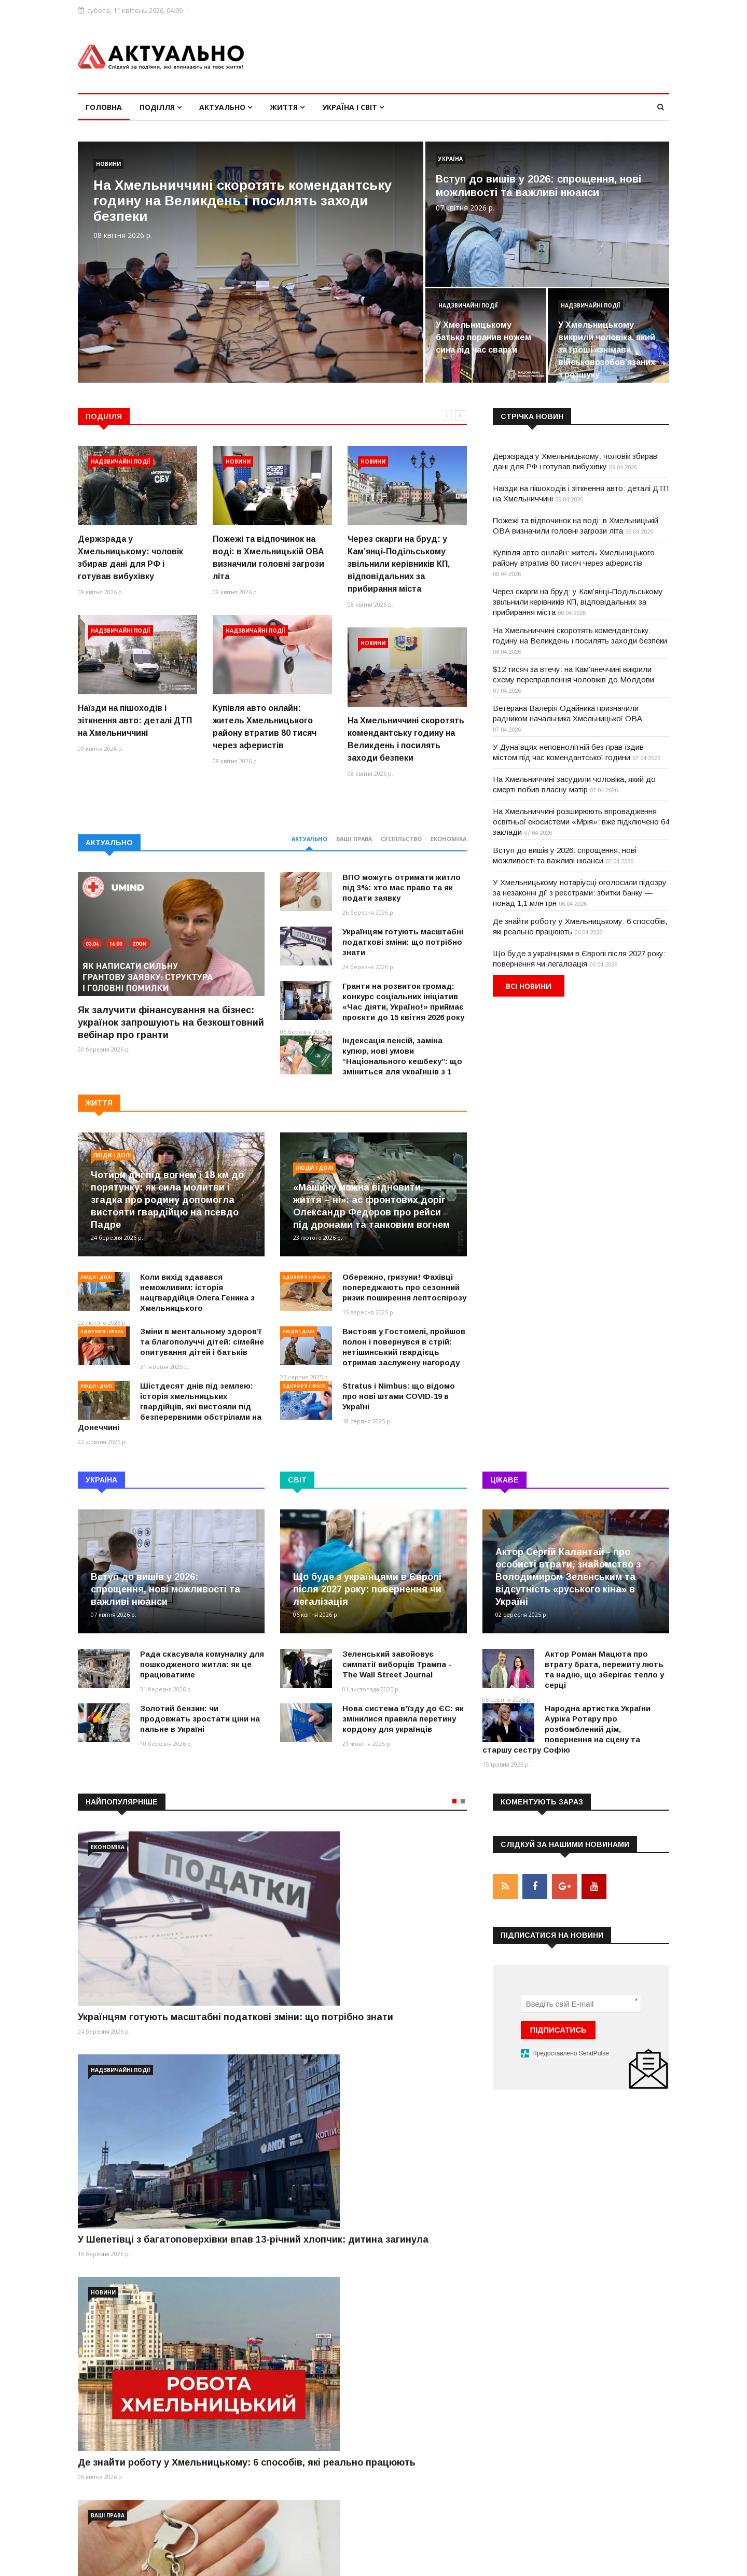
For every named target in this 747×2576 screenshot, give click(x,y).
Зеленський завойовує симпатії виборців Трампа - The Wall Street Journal (396, 1664)
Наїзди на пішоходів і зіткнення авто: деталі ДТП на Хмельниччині (135, 720)
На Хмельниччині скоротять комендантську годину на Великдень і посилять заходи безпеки (242, 200)
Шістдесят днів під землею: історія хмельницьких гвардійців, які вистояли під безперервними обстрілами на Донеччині (169, 1406)
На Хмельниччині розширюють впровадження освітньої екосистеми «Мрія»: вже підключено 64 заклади (581, 821)
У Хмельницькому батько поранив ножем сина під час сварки (483, 337)
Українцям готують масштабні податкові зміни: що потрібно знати (402, 942)
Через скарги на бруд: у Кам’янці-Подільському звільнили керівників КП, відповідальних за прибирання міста (399, 564)
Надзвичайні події (468, 305)
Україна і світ (353, 107)
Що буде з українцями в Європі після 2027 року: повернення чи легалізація (367, 1589)
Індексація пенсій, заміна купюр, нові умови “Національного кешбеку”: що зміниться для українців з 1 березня (371, 1061)
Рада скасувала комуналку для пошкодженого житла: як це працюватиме (202, 1664)
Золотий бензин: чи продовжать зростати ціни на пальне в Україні (200, 1718)
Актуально (225, 107)
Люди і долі (112, 1155)
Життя (287, 107)
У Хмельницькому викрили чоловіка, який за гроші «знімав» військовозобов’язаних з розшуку (606, 349)
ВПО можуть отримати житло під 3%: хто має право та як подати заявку (401, 887)
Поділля (161, 107)
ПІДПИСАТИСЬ (558, 2027)
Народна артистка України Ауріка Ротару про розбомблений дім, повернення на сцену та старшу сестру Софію (566, 1729)
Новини (108, 163)
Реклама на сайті (601, 2562)
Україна (450, 158)
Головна (104, 107)
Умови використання (530, 2562)
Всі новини (528, 986)
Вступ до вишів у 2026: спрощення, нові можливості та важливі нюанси (165, 1589)
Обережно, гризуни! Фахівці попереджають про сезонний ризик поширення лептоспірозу (404, 1287)
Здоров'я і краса (101, 1331)
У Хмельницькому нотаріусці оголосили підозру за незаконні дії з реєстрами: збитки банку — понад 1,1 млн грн (580, 892)
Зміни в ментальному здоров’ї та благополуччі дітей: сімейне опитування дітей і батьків (202, 1341)
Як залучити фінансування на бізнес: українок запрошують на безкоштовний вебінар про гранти (171, 1022)
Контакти (653, 2562)
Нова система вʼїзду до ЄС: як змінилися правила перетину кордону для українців (403, 1718)
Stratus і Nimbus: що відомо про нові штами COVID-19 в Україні (398, 1396)
